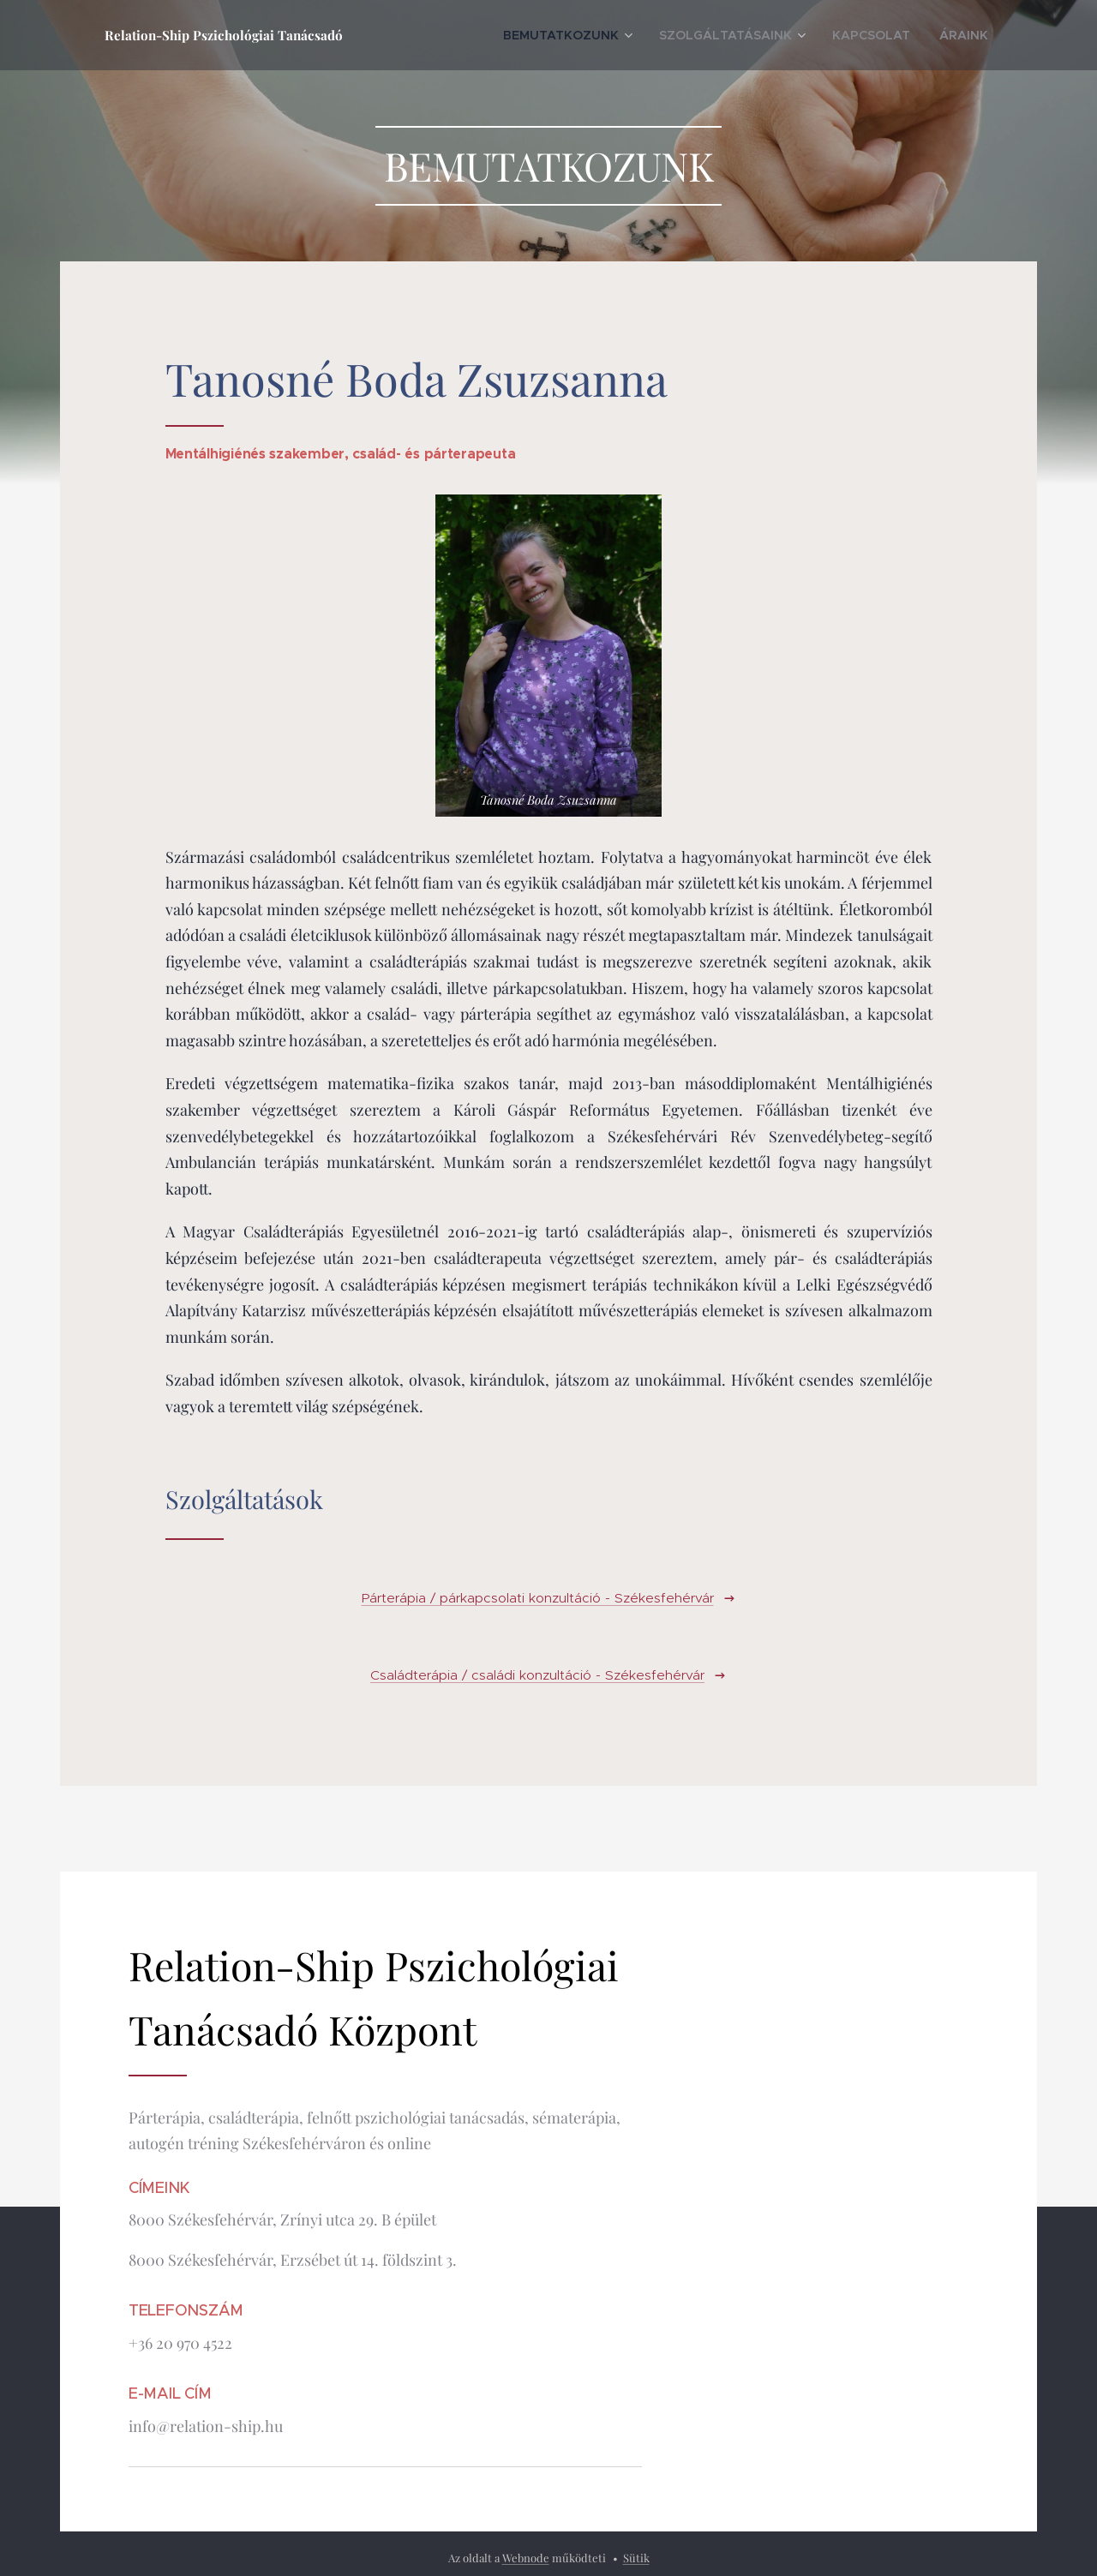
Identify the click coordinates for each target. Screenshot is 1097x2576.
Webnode (525, 2557)
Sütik (636, 2557)
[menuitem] (620, 35)
